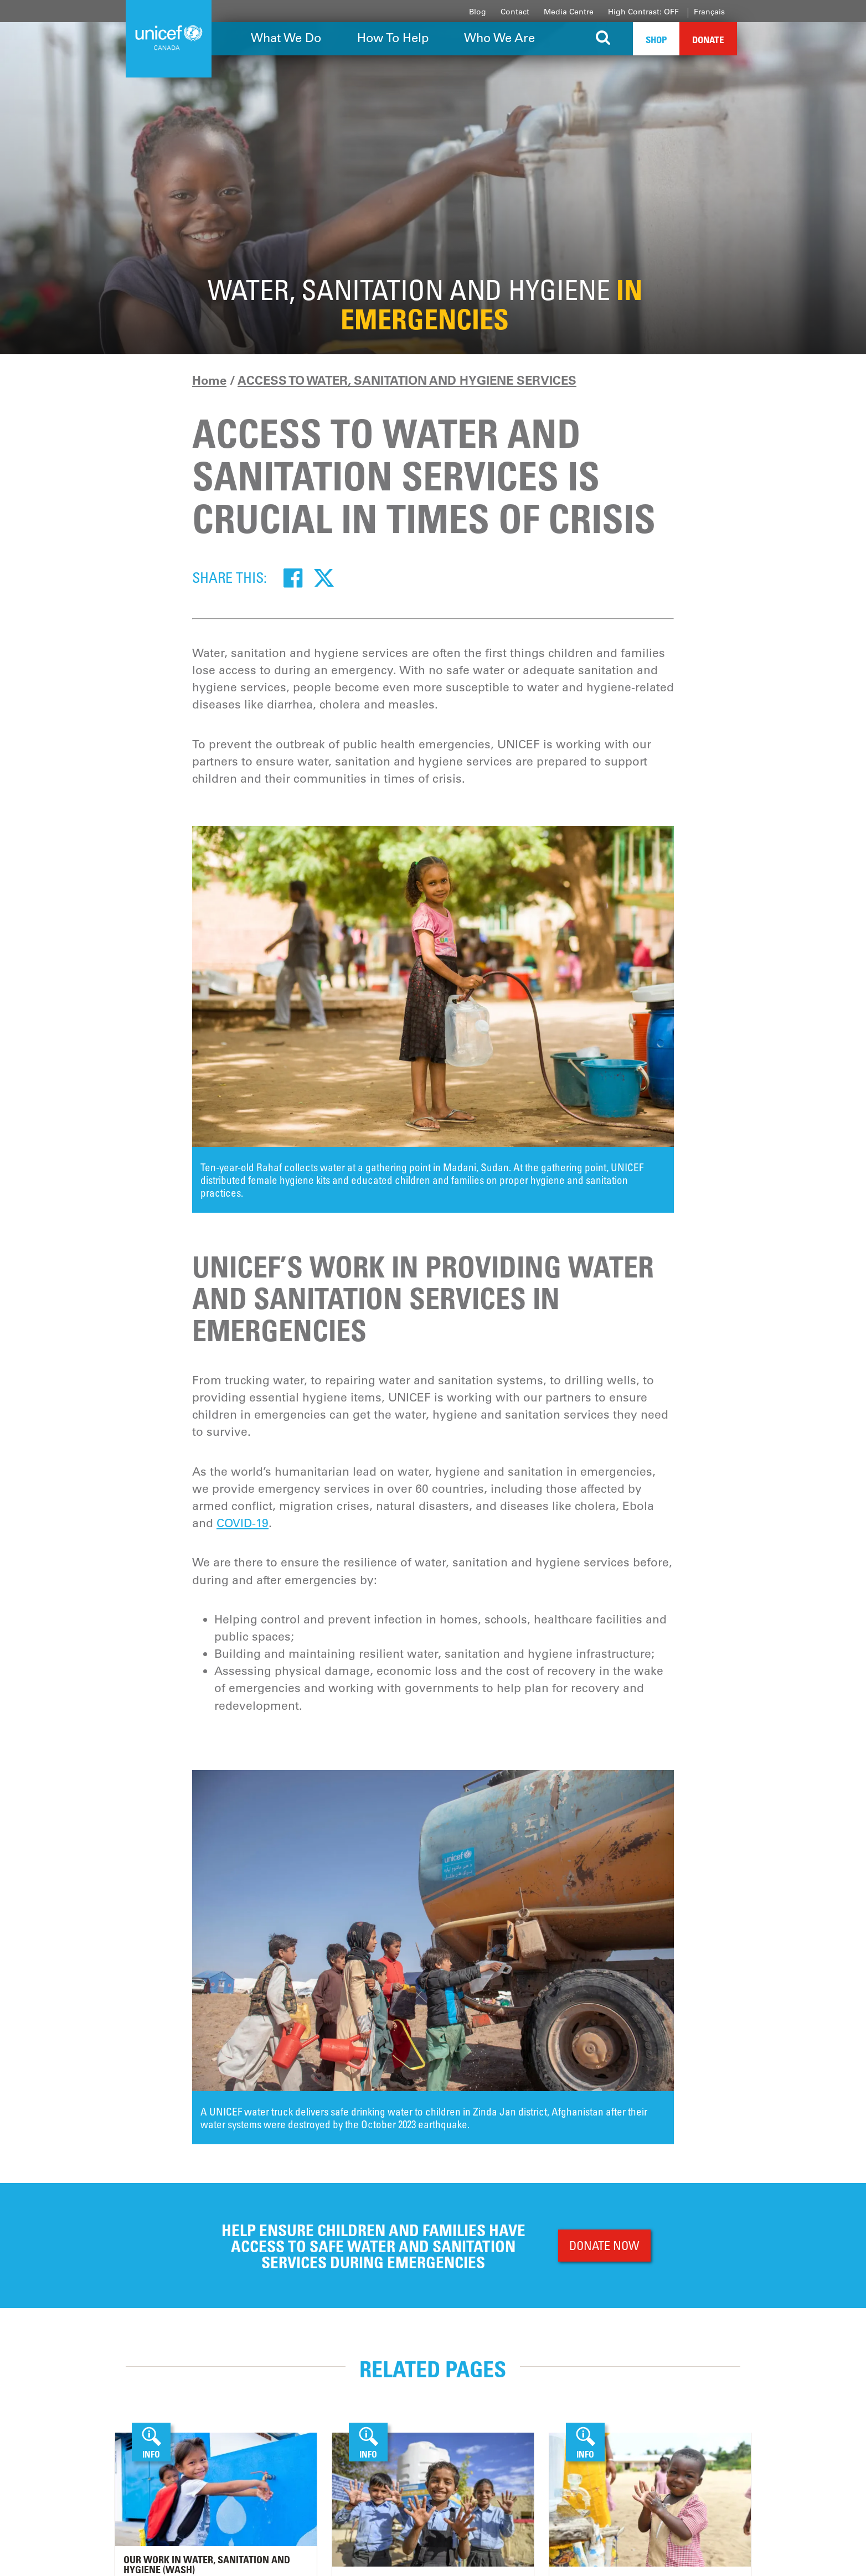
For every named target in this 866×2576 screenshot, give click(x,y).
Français (709, 12)
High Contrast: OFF (643, 12)
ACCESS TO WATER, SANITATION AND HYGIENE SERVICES (407, 380)
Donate (708, 39)
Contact (515, 12)
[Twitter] (323, 577)
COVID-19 (242, 1523)
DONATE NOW (604, 2245)
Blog (477, 12)
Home (209, 380)
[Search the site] (603, 38)
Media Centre (569, 12)
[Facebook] (292, 577)
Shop (656, 39)
